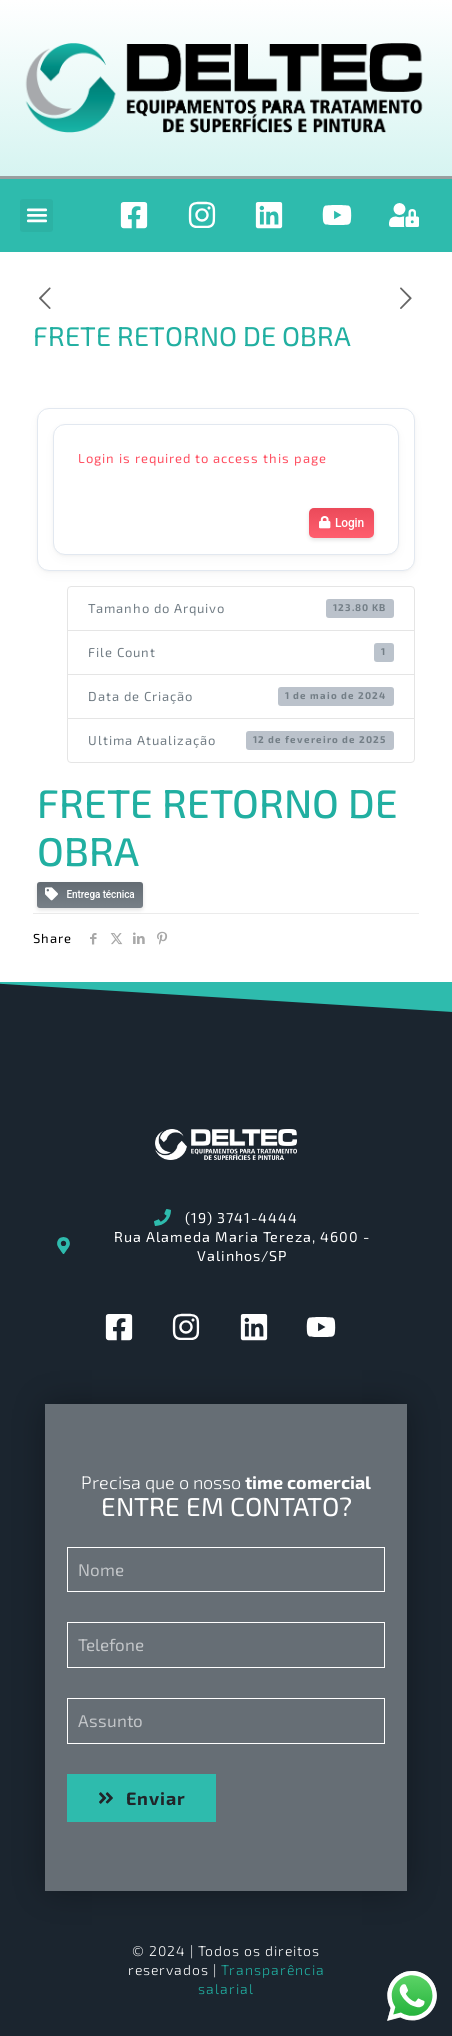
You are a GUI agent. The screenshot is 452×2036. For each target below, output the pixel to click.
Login (341, 523)
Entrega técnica (90, 894)
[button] (36, 215)
